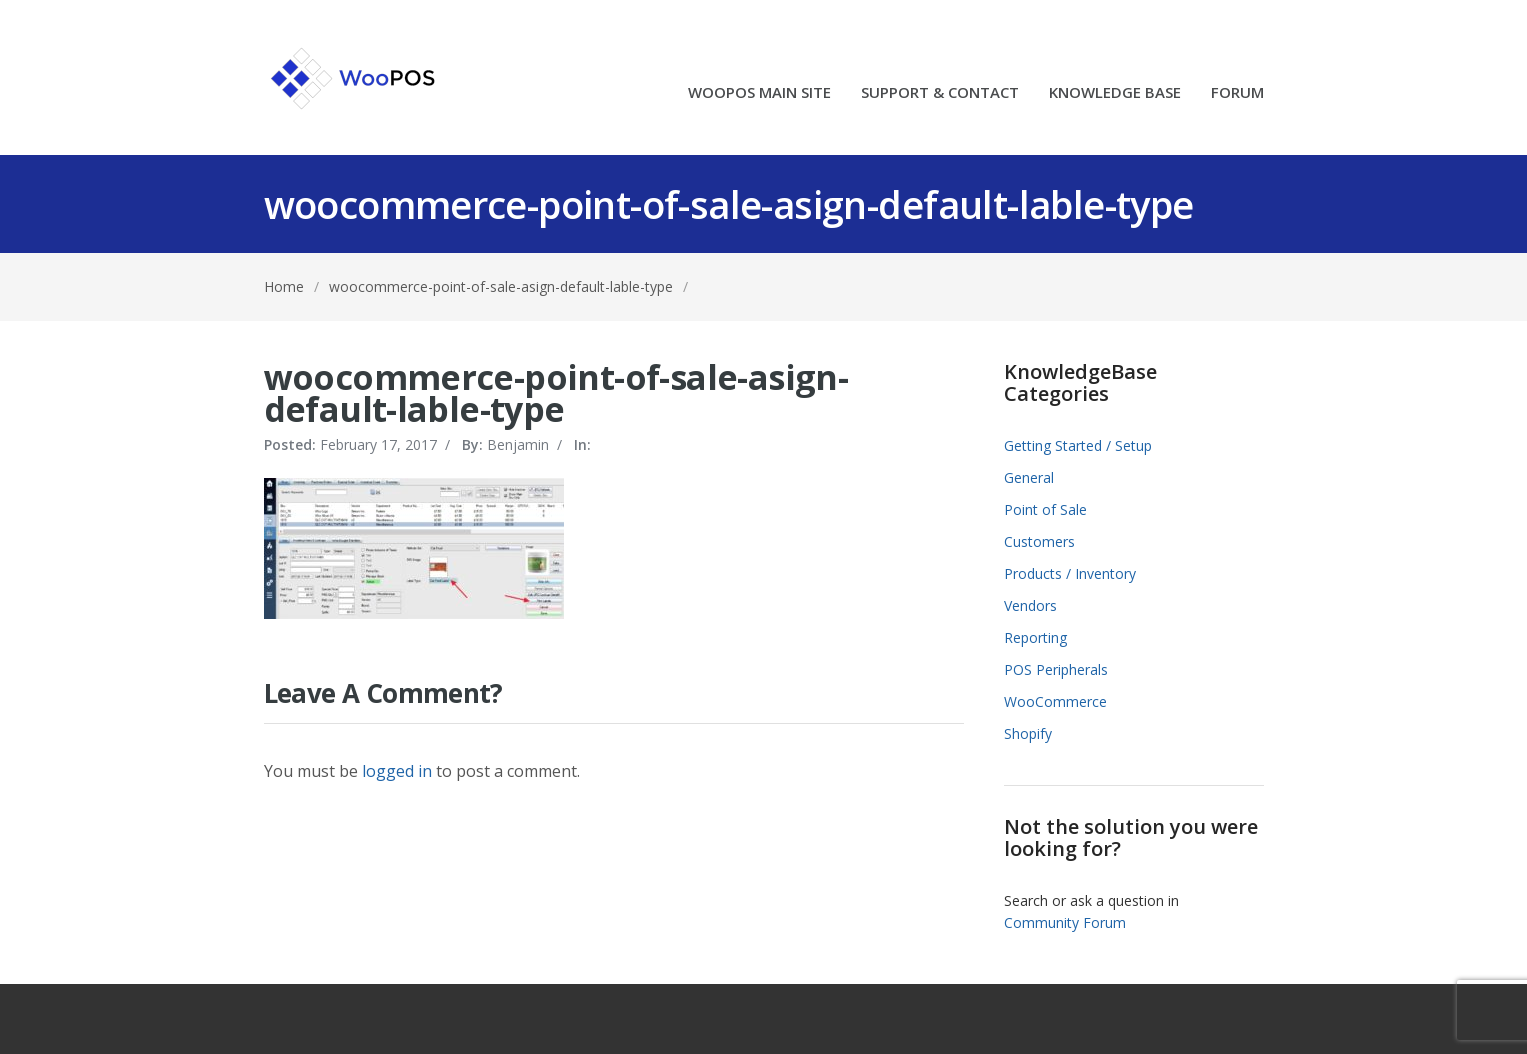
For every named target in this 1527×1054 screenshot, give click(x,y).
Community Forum (1065, 922)
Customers (1039, 541)
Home (284, 286)
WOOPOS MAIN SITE (759, 93)
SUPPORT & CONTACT (940, 93)
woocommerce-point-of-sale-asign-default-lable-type (501, 286)
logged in (397, 771)
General (1029, 477)
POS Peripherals (1056, 669)
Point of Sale (1045, 509)
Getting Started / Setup (1078, 445)
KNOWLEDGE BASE (1115, 93)
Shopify (1028, 733)
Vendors (1030, 605)
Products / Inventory (1070, 573)
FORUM (1237, 93)
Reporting (1035, 637)
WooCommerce (1055, 701)
